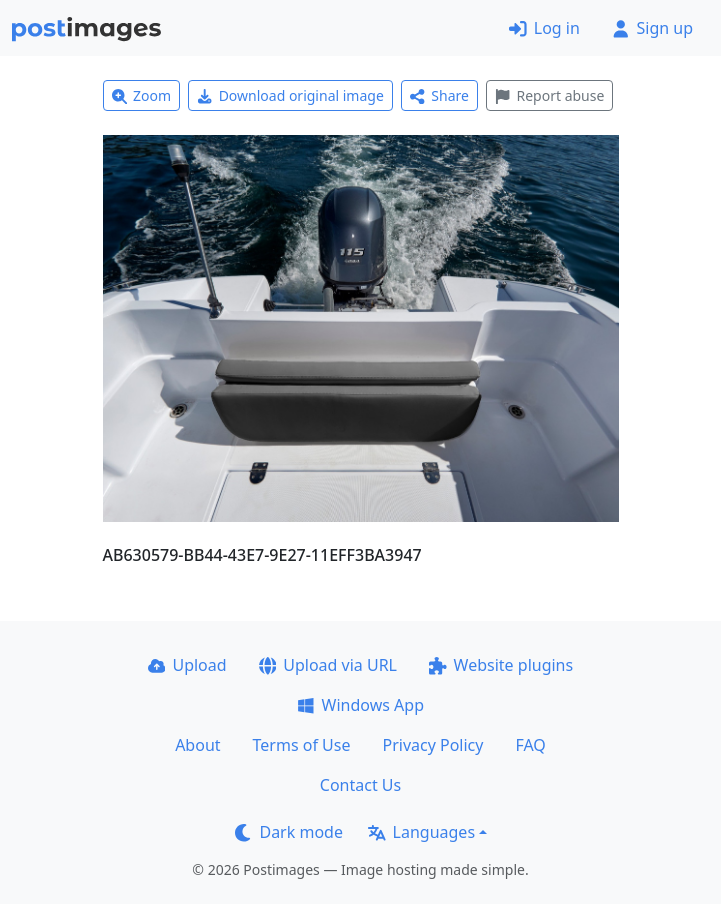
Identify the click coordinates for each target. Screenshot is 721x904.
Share (439, 95)
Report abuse (549, 95)
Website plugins (501, 665)
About (197, 745)
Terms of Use (302, 745)
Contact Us (360, 785)
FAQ (530, 745)
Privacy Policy (432, 745)
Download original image (290, 95)
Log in (544, 28)
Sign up (652, 28)
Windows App (360, 705)
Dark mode (289, 832)
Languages (421, 832)
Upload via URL (328, 665)
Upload (187, 665)
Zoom (142, 95)
